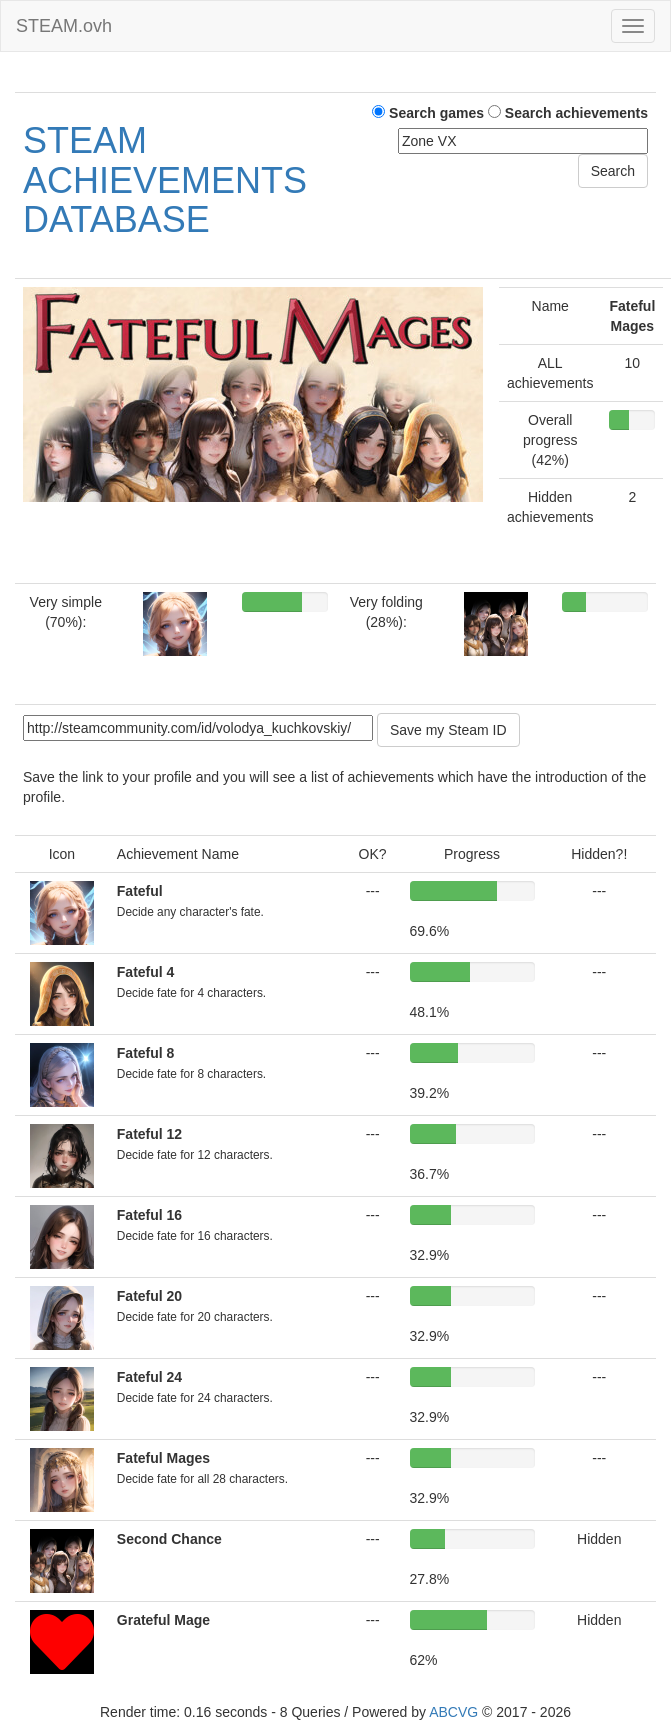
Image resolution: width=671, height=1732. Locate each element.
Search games (428, 113)
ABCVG (453, 1712)
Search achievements (568, 113)
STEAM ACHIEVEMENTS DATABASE (165, 180)
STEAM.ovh (64, 26)
